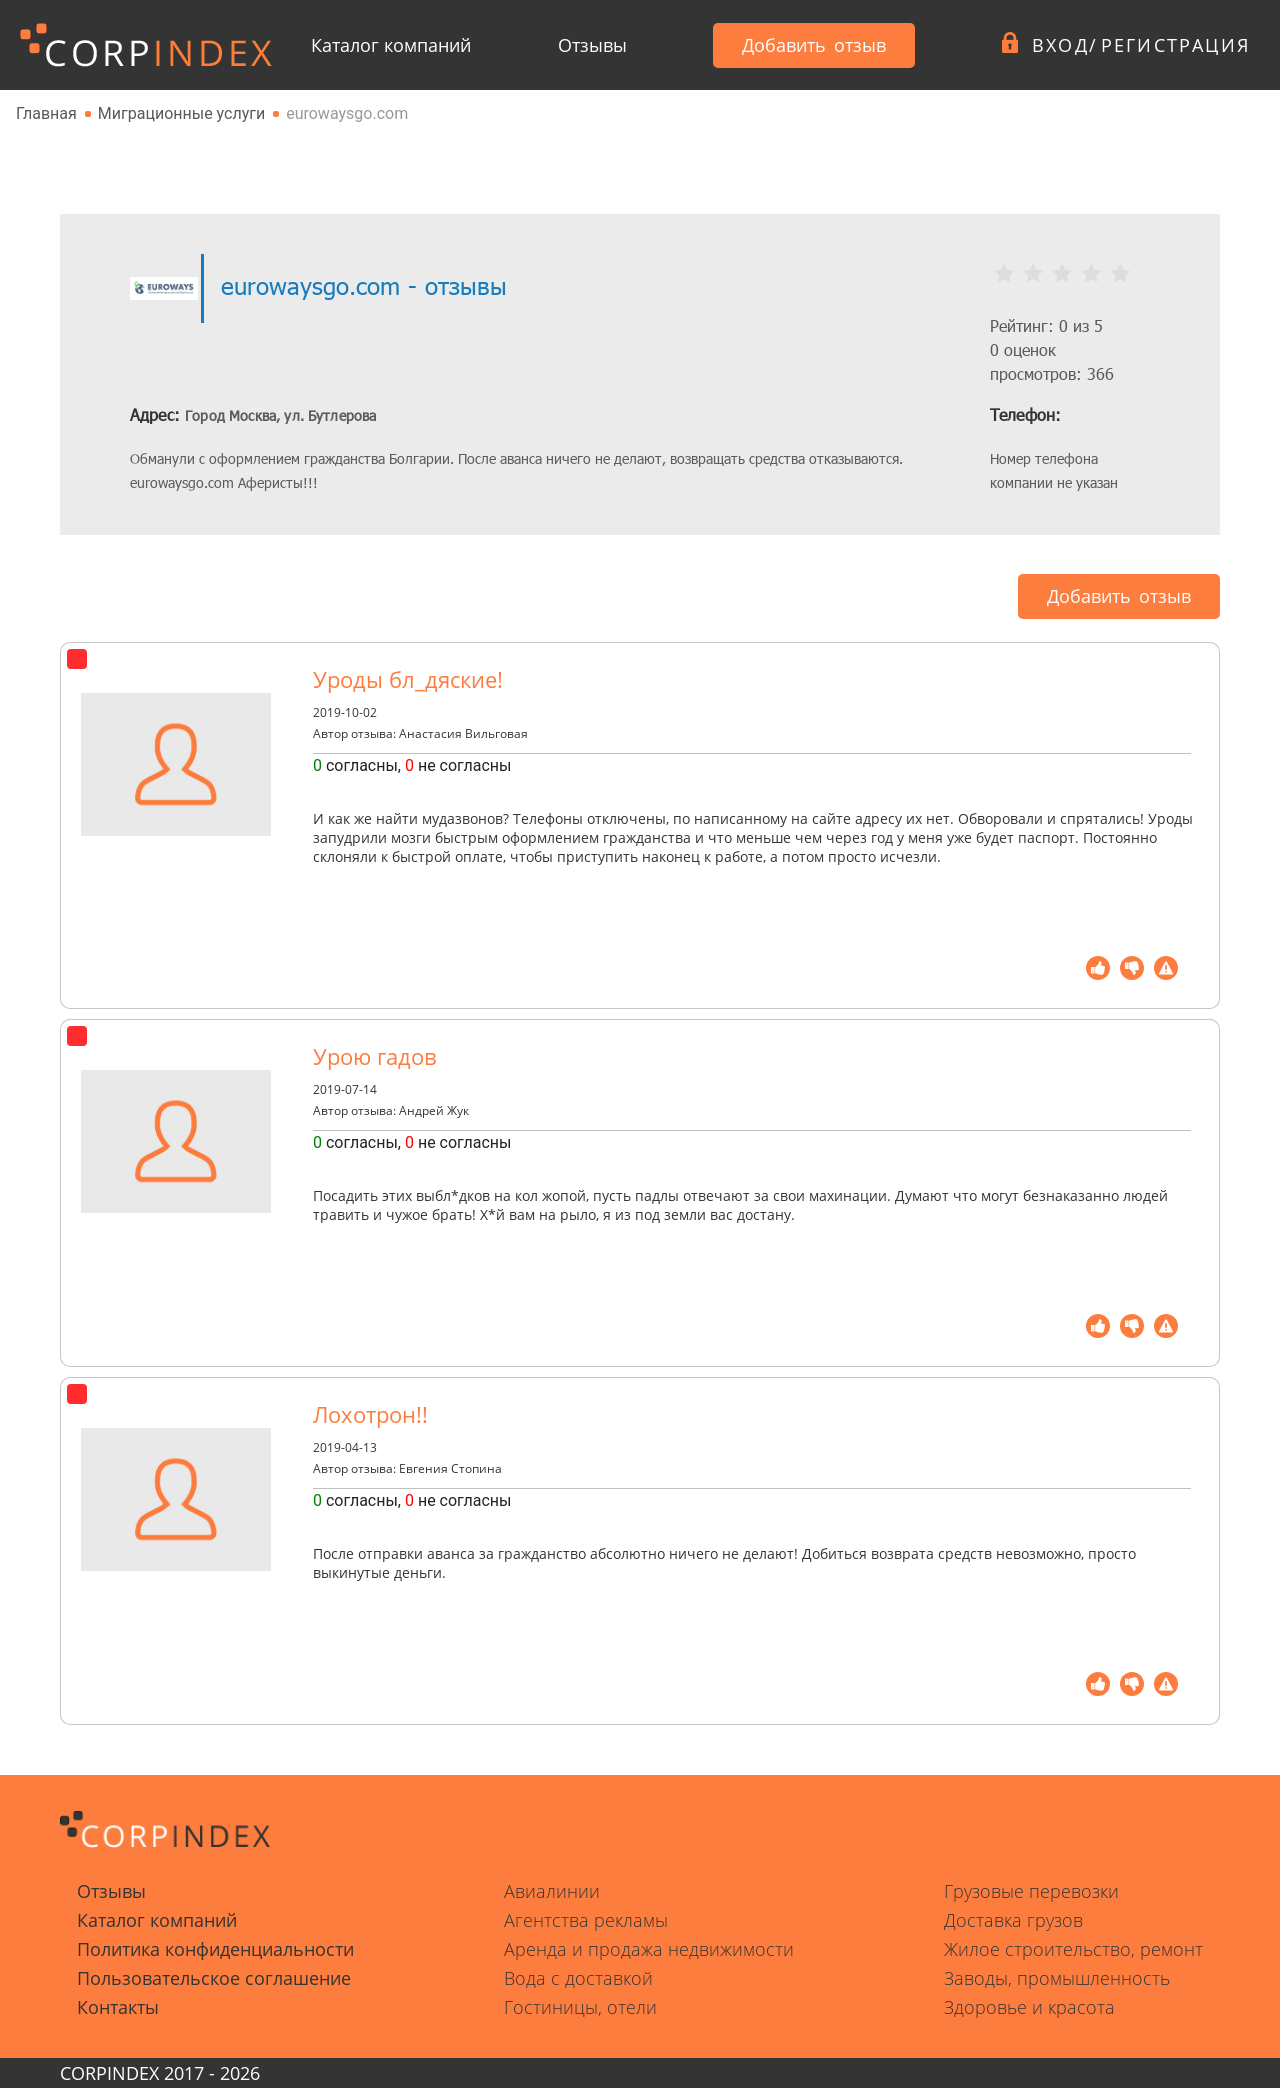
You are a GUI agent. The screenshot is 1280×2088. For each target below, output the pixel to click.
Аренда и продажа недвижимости (649, 1949)
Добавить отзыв (814, 45)
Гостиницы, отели (580, 2007)
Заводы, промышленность (1057, 1978)
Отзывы (592, 45)
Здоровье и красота (1029, 2007)
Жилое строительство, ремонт (1073, 1949)
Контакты (118, 2007)
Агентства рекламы (586, 1920)
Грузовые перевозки (1031, 1891)
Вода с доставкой (578, 1978)
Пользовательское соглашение (214, 1978)
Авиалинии (552, 1891)
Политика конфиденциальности (215, 1949)
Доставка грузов (1013, 1920)
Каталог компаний (391, 45)
